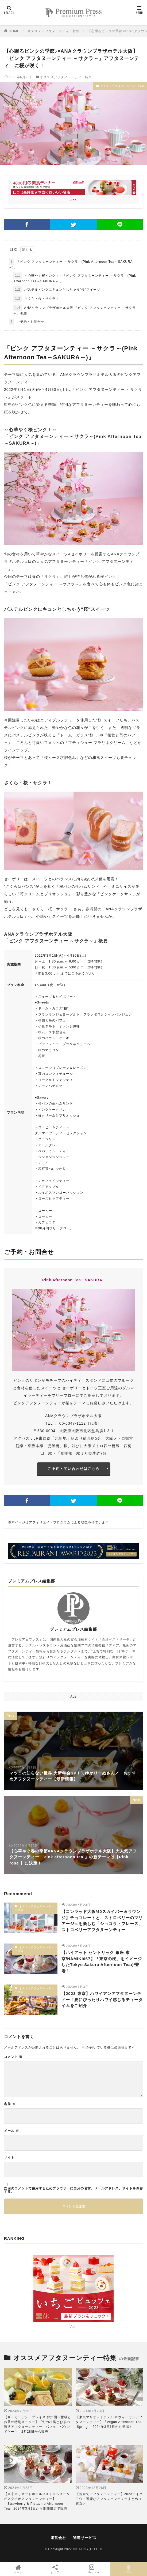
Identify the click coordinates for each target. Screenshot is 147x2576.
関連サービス (85, 2538)
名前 (10, 2104)
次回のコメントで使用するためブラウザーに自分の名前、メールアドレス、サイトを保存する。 (73, 2190)
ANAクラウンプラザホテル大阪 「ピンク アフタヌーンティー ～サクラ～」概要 (74, 310)
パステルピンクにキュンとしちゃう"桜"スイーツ (56, 289)
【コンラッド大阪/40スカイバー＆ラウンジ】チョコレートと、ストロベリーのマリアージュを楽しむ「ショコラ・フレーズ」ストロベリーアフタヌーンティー (102, 1920)
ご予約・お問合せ (26, 322)
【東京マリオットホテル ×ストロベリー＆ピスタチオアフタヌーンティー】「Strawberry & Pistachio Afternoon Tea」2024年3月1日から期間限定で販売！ (37, 2501)
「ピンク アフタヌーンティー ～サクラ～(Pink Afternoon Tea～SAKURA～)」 (71, 264)
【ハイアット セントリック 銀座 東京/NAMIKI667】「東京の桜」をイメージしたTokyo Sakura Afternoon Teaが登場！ (101, 1961)
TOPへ (128, 2569)
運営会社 (58, 2538)
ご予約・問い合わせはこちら (74, 1468)
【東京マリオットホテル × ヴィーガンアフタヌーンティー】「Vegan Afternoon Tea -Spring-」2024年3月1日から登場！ (109, 2422)
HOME (14, 31)
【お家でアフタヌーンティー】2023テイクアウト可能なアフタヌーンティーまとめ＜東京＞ (109, 2499)
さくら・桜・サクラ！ (36, 298)
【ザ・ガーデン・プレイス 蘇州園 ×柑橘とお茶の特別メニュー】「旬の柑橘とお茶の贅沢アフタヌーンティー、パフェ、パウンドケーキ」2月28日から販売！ (37, 2424)
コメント (13, 2056)
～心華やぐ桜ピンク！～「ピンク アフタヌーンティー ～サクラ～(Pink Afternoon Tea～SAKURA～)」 (74, 277)
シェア (55, 2569)
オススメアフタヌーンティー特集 (54, 31)
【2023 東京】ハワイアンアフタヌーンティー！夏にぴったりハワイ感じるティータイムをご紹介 (102, 1999)
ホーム (18, 2569)
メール (11, 2130)
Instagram (92, 2569)
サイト (9, 2157)
